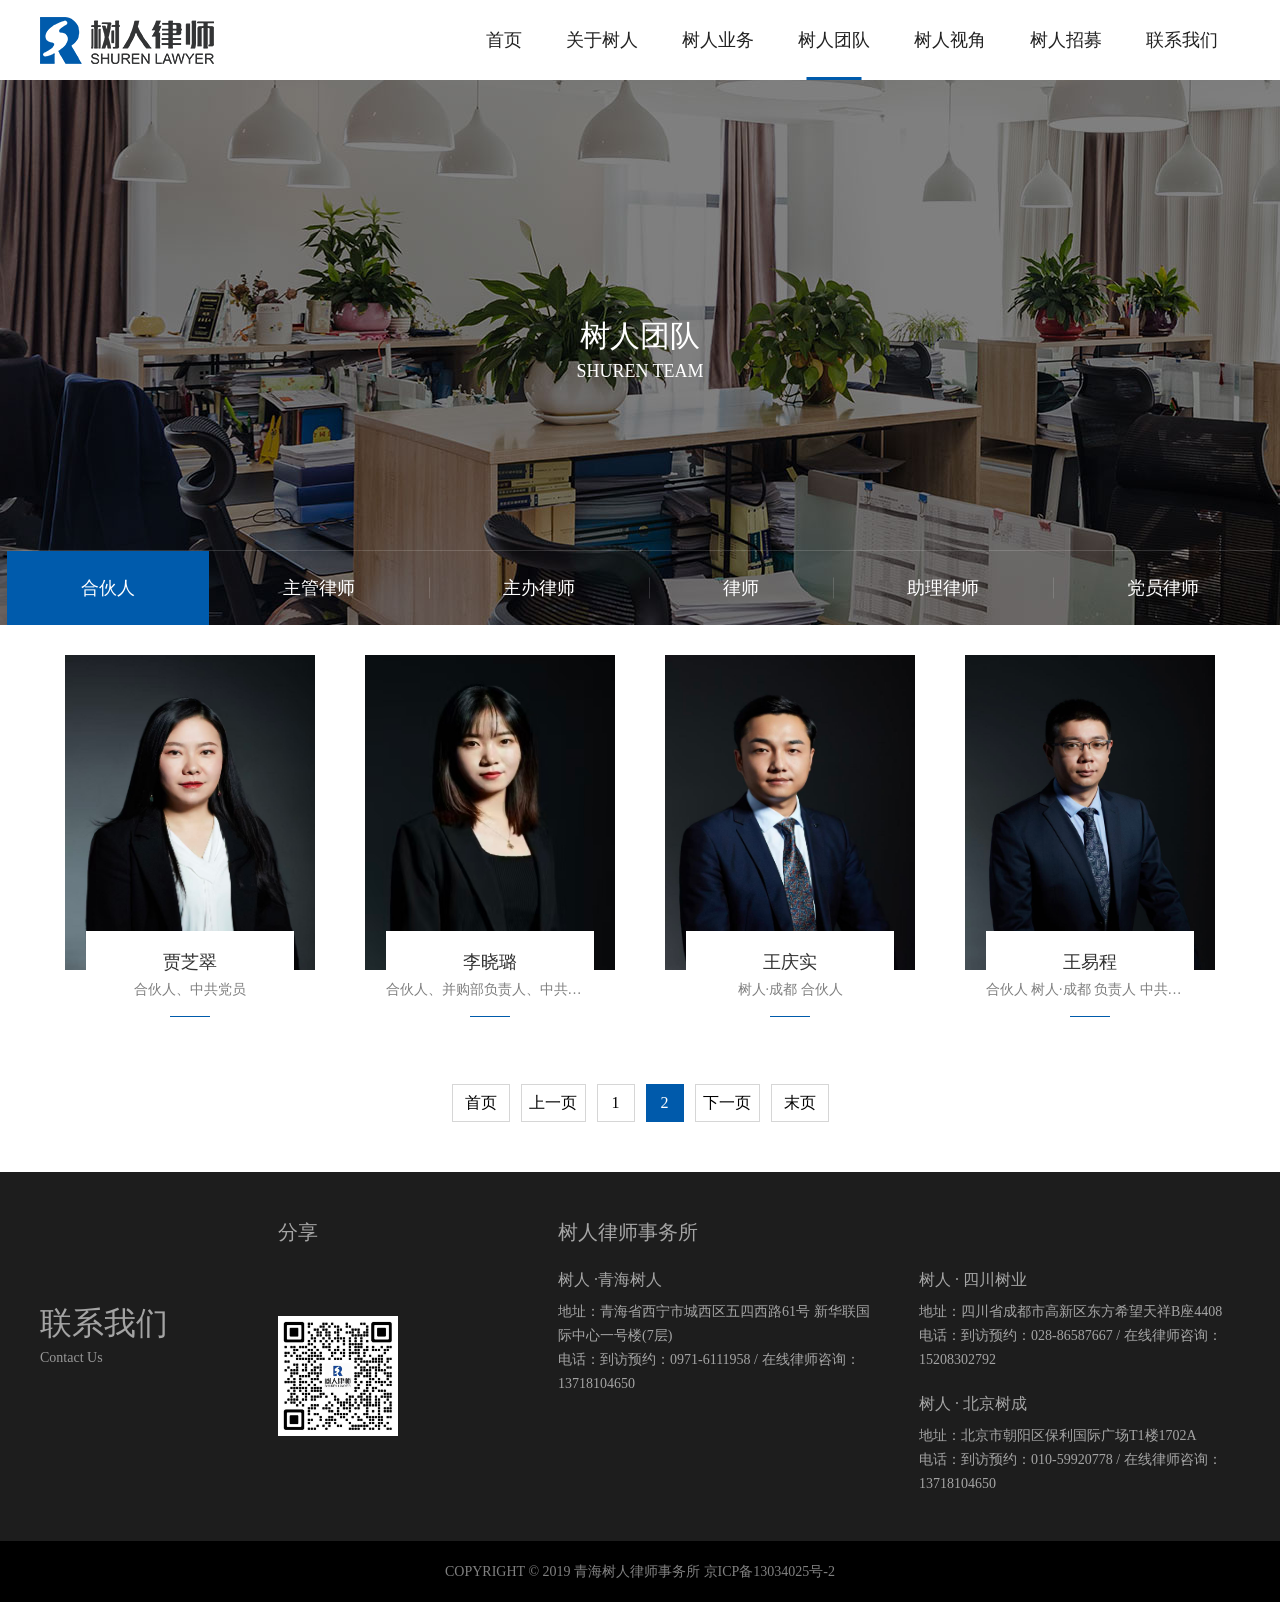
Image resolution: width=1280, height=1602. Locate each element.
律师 (741, 588)
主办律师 (539, 588)
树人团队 (834, 40)
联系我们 (1182, 40)
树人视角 (950, 40)
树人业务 (718, 40)
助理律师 (943, 588)
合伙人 (108, 588)
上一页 (553, 1102)
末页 (800, 1102)
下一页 (727, 1102)
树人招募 (1066, 40)
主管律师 (319, 588)
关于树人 (602, 40)
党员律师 (1163, 588)
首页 (504, 40)
